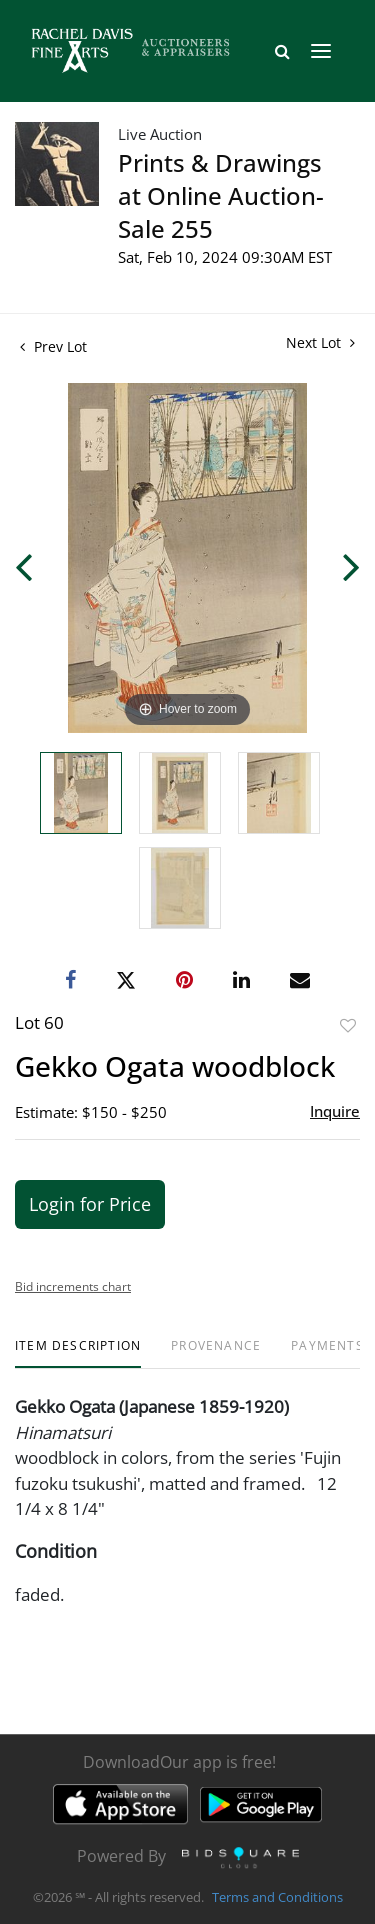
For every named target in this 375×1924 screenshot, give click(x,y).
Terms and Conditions (277, 1898)
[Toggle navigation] (321, 51)
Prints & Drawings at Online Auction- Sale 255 (221, 195)
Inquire (335, 1111)
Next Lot (320, 342)
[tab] (78, 1353)
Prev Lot (53, 346)
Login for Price (90, 1204)
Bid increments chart (73, 1286)
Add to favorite (348, 1025)
